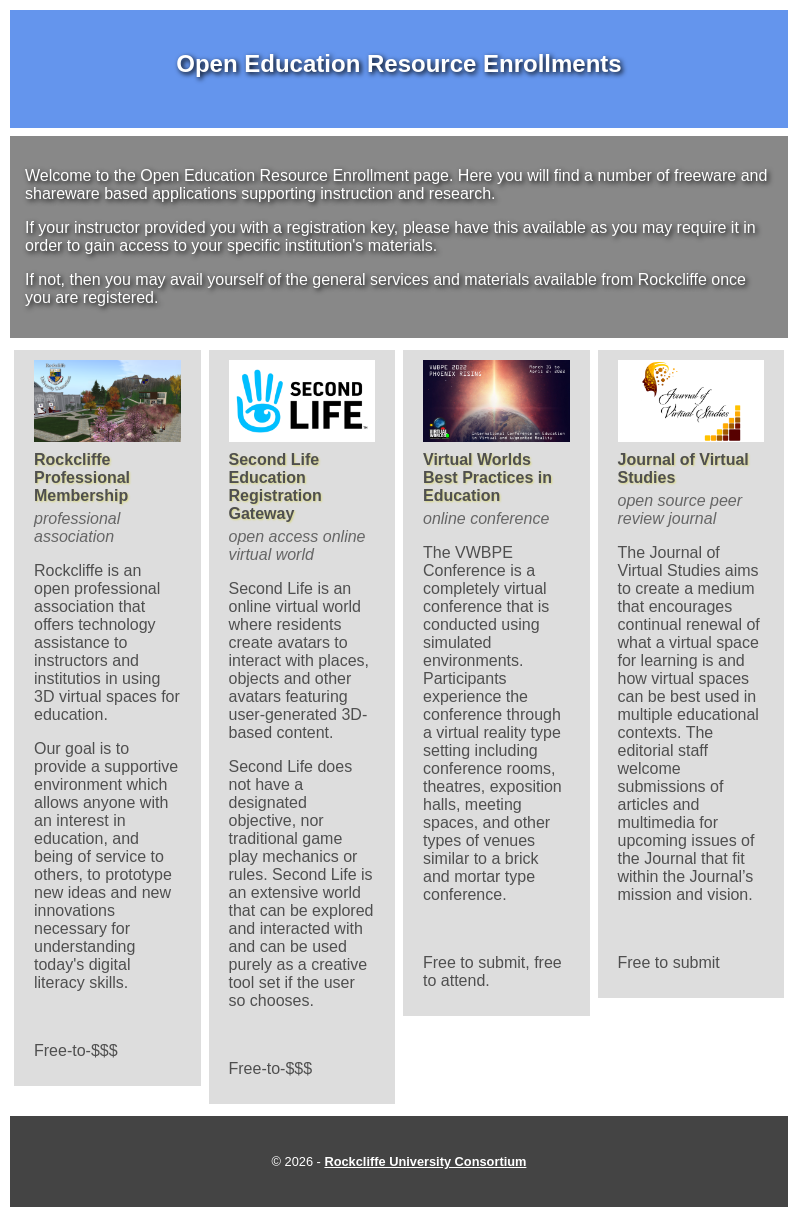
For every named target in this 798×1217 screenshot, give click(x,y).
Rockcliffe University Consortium (425, 1161)
